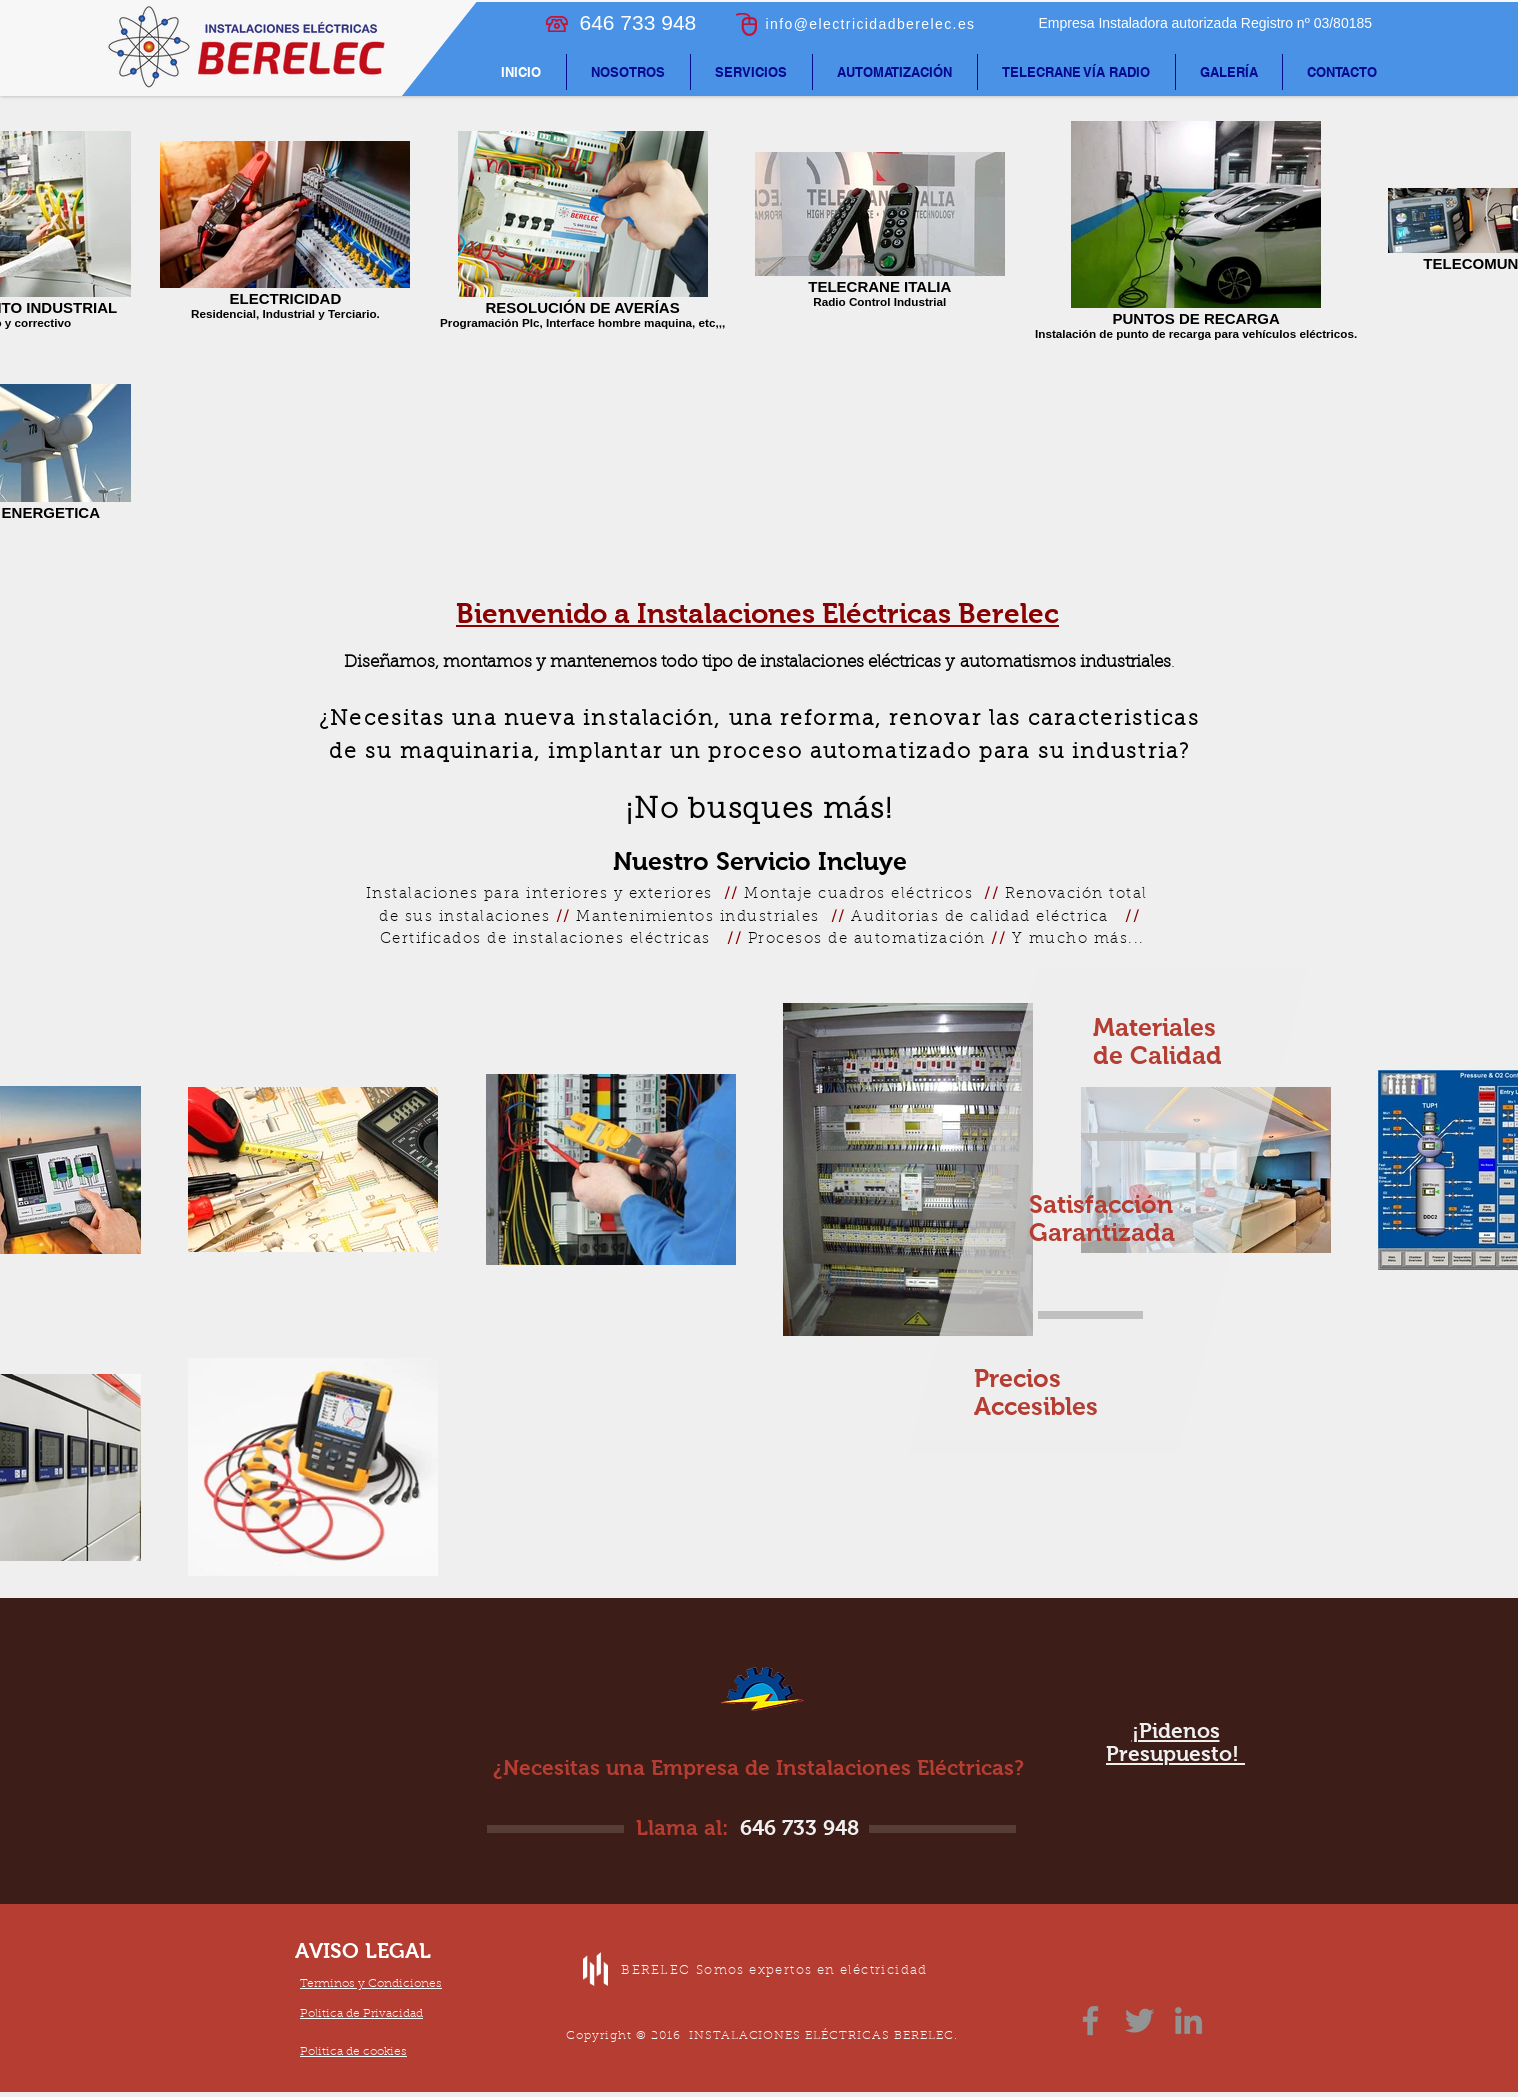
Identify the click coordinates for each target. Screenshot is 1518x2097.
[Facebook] (1090, 2020)
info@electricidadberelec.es (871, 24)
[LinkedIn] (1188, 2020)
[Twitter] (1139, 2020)
